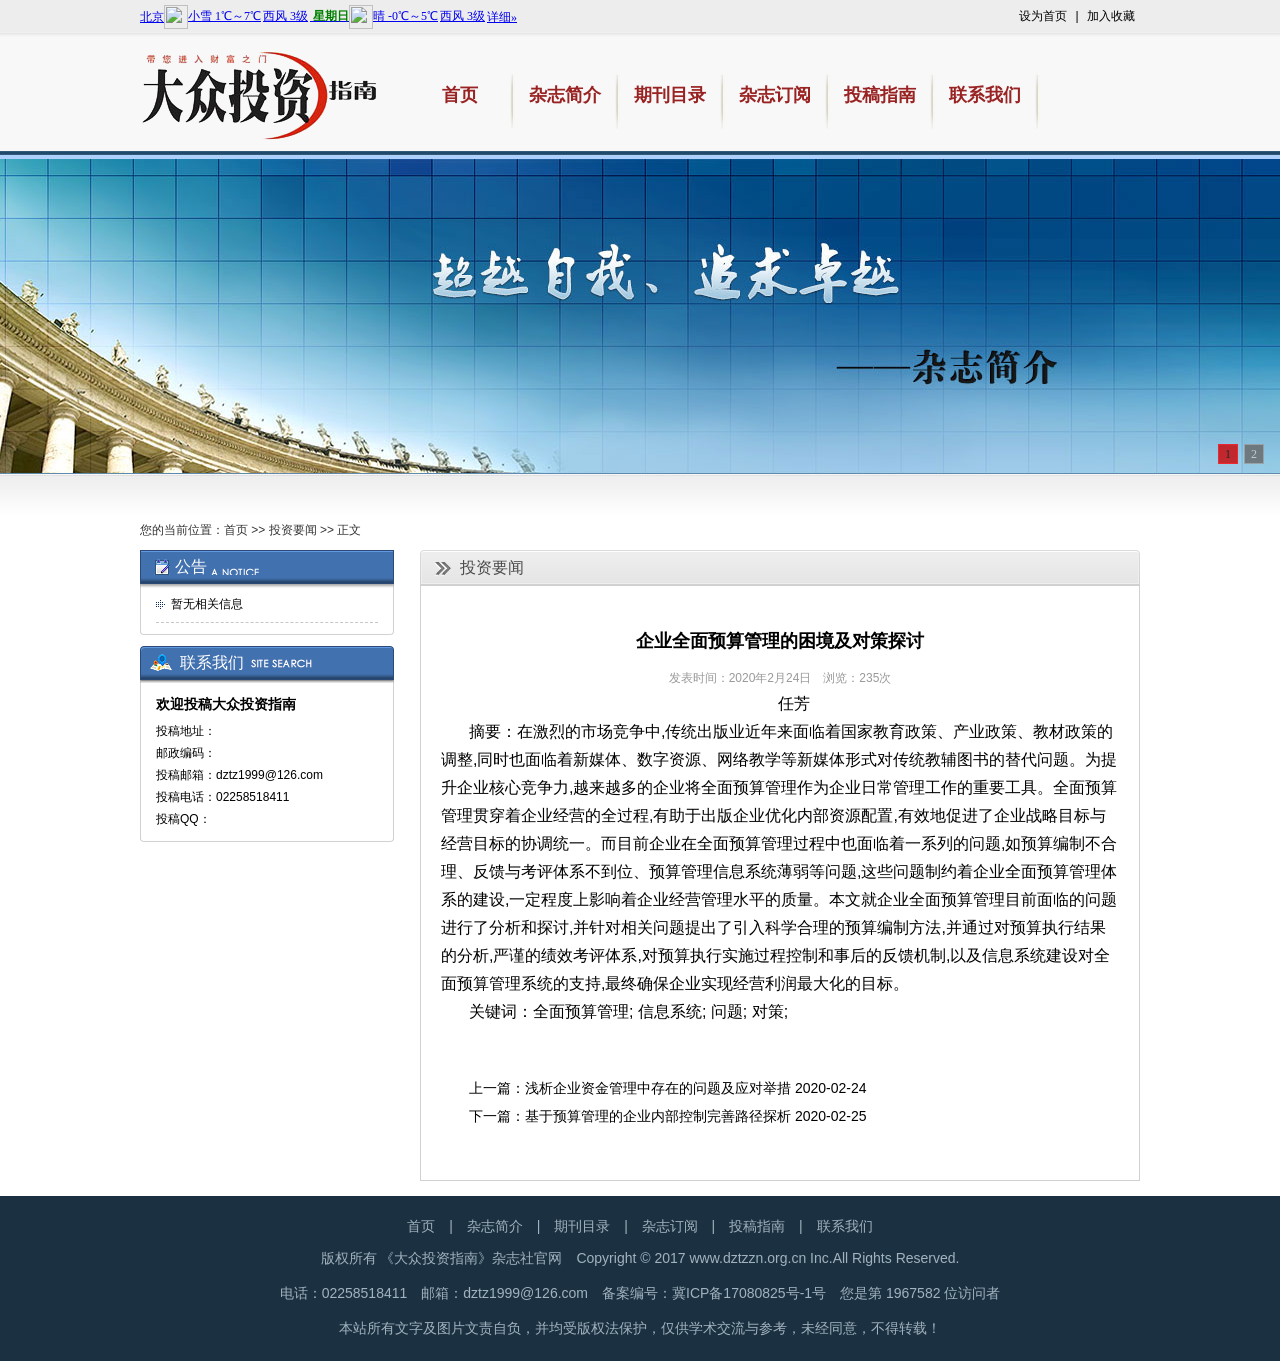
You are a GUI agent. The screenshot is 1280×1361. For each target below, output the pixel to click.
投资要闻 (293, 530)
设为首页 (1043, 16)
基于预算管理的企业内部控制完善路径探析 (658, 1116)
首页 (236, 530)
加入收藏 (1111, 16)
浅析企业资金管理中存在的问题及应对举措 (658, 1088)
